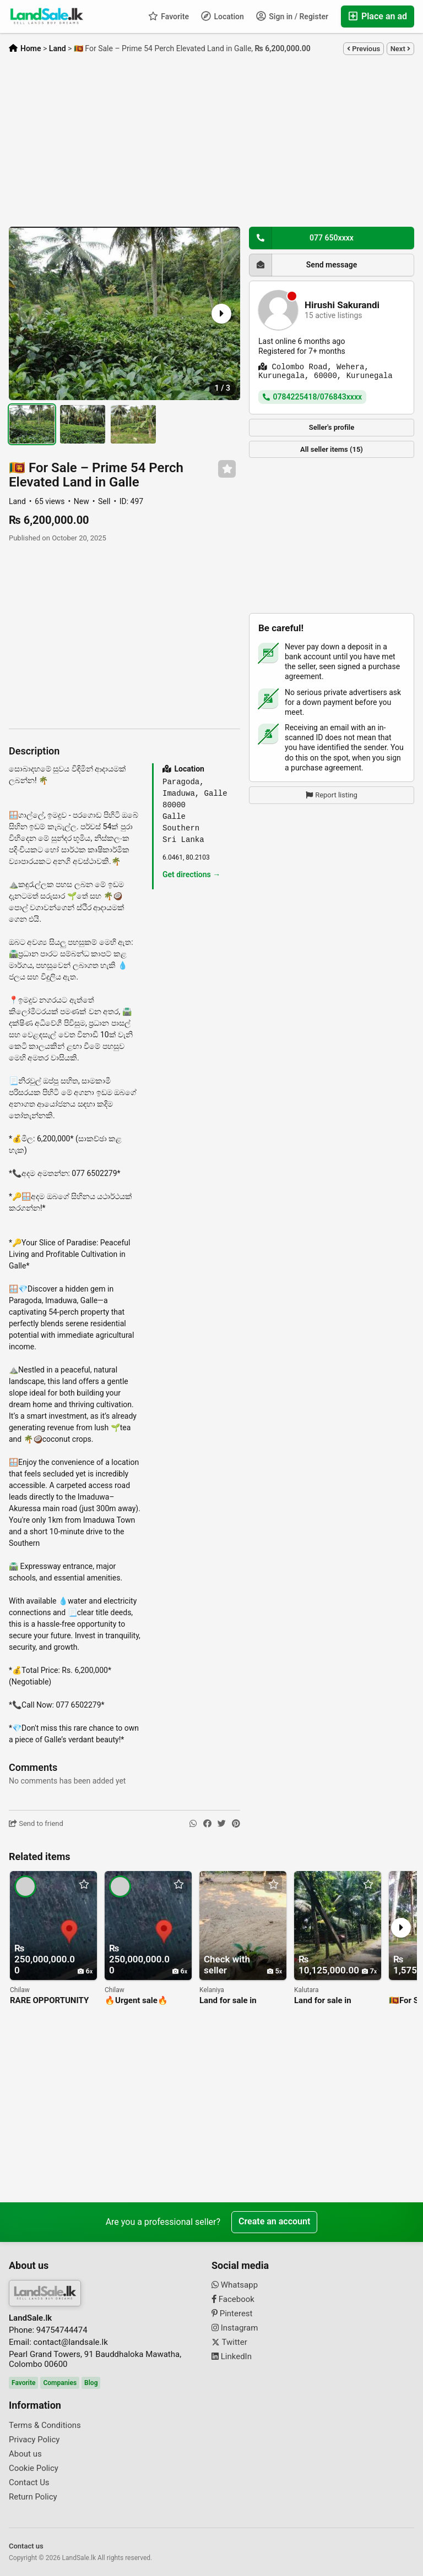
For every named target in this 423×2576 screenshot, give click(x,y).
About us (25, 2454)
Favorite (168, 16)
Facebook (233, 2299)
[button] (220, 313)
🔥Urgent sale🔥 (136, 2000)
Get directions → (191, 874)
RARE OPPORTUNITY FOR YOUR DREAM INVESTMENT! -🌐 (49, 2000)
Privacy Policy (34, 2439)
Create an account (274, 2222)
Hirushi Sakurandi (342, 305)
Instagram (235, 2328)
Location (222, 16)
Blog (90, 2383)
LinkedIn (232, 2356)
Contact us (26, 2546)
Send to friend (36, 1823)
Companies (60, 2383)
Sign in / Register (292, 16)
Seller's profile (332, 427)
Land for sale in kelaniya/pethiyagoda (239, 2000)
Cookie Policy (33, 2468)
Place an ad (377, 16)
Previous (363, 49)
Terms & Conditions (45, 2425)
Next (400, 49)
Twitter (229, 2342)
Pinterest (232, 2313)
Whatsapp (235, 2285)
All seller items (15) (331, 449)
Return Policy (33, 2497)
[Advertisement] (211, 141)
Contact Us (29, 2482)
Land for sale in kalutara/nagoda (324, 2000)
